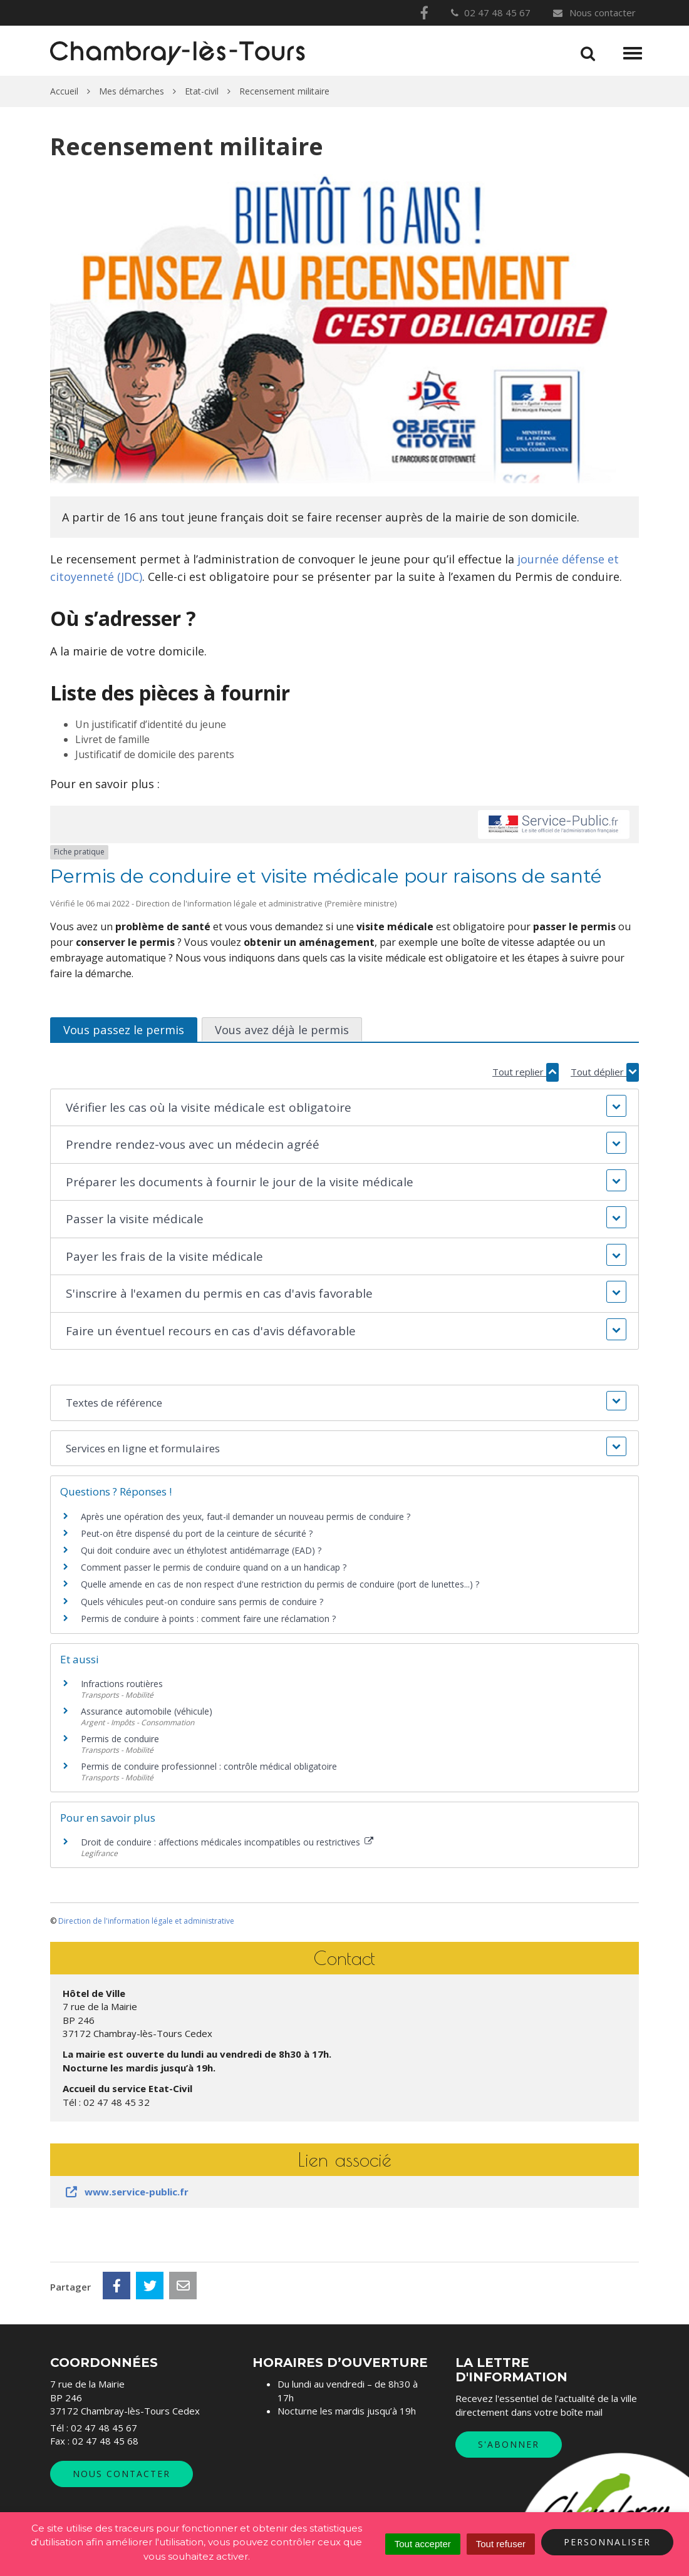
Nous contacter (594, 12)
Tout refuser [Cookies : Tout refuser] (501, 2543)
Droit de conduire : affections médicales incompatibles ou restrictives (227, 1842)
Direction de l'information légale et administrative (146, 1921)
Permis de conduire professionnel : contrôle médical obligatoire (209, 1766)
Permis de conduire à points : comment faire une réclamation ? (208, 1618)
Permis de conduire (120, 1739)
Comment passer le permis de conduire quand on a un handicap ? (213, 1567)
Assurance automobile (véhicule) (146, 1711)
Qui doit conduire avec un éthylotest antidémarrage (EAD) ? (201, 1550)
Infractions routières (122, 1684)
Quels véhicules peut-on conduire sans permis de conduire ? (202, 1602)
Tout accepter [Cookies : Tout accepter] (423, 2543)
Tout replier (525, 1072)
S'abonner (508, 2444)
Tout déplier (605, 1072)
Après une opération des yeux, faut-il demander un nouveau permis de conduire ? (245, 1516)
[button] (344, 1107)
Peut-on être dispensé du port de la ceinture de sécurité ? (197, 1533)
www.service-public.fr (126, 2191)
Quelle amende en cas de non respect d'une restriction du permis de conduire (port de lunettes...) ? (280, 1584)
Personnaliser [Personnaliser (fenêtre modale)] (607, 2542)
